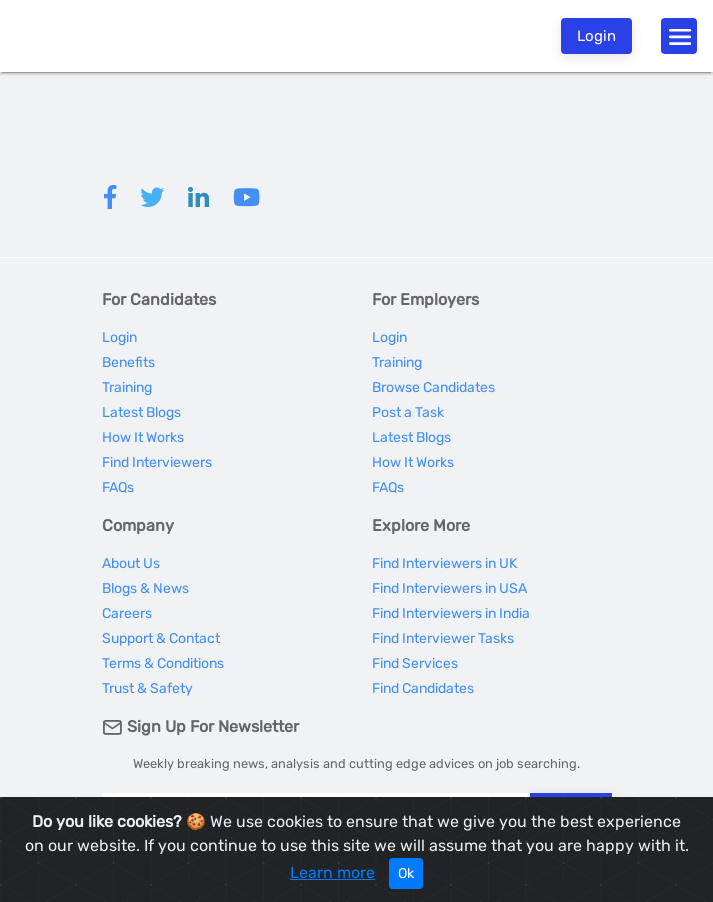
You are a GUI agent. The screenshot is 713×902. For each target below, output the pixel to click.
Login (596, 36)
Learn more (332, 872)
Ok (406, 873)
